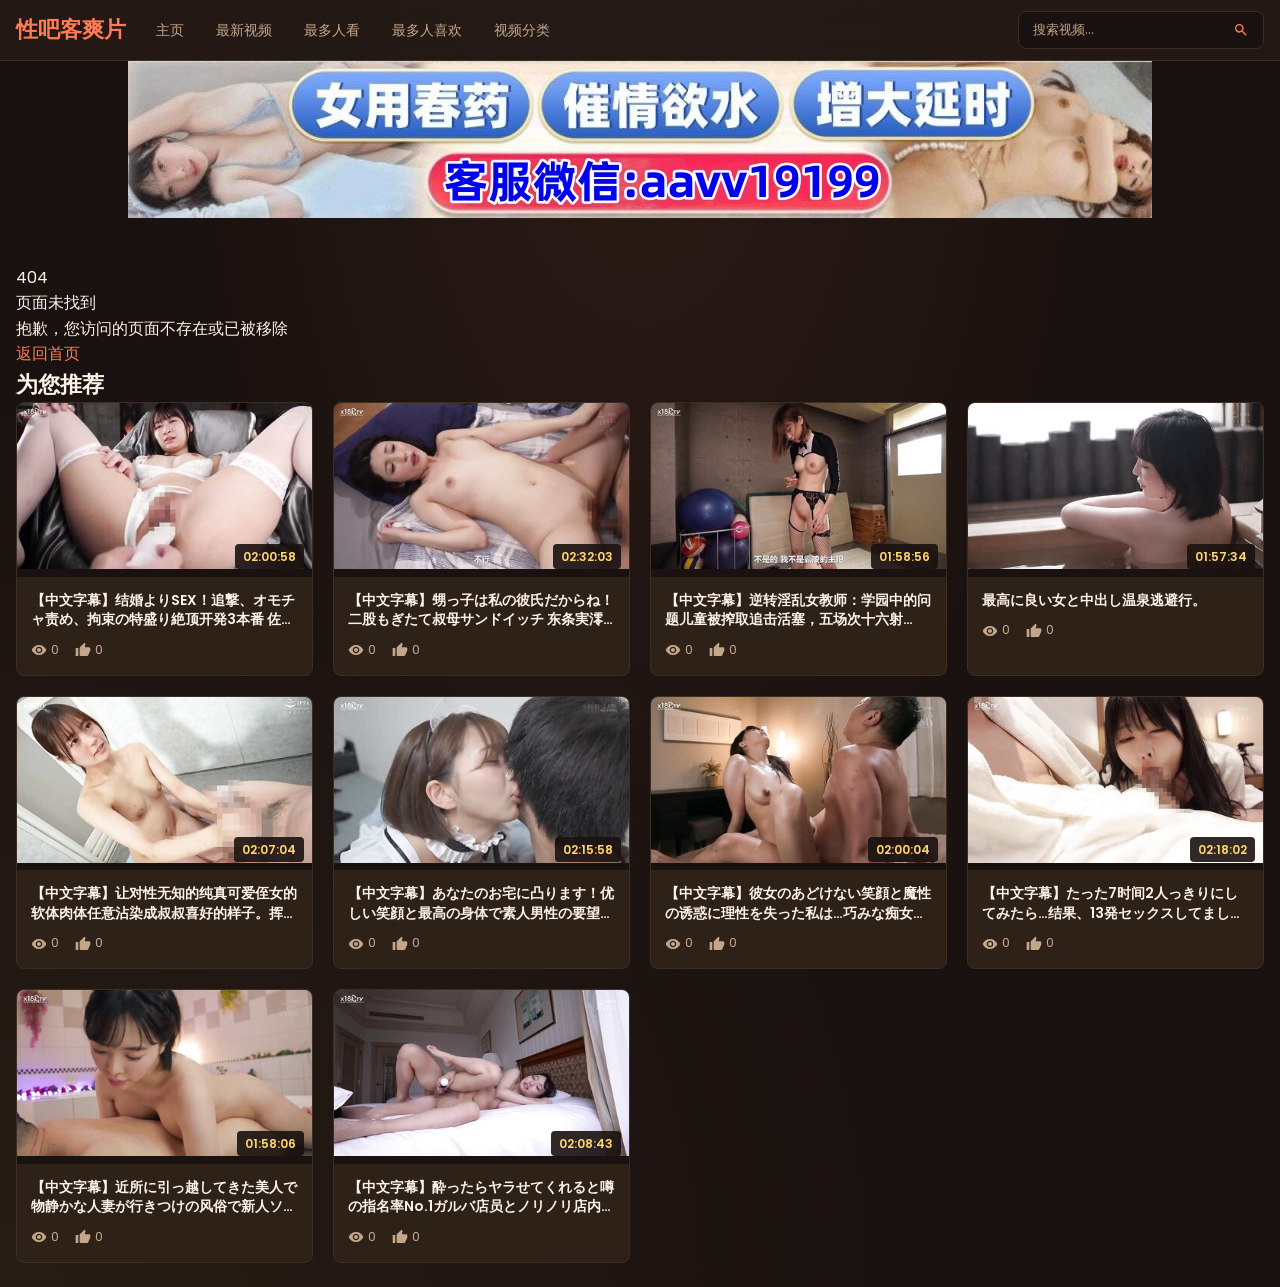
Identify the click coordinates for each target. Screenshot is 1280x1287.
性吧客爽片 (71, 29)
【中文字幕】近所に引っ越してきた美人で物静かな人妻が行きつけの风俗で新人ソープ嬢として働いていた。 (164, 1206)
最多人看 (332, 30)
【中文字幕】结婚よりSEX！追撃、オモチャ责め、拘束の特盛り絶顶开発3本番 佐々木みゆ (163, 619)
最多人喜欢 (427, 30)
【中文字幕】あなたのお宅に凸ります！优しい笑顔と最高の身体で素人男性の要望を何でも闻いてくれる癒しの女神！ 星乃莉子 (481, 922)
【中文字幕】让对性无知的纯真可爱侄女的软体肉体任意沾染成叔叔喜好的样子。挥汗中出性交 (164, 912)
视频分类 (522, 30)
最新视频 (244, 30)
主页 (170, 30)
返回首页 (48, 353)
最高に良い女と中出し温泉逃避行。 (1094, 600)
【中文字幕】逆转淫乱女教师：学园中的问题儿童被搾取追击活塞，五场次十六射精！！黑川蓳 (798, 619)
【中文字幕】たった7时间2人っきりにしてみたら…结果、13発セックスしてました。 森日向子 (1110, 912)
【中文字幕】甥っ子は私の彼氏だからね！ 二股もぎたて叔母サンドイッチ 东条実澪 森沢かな (481, 619)
